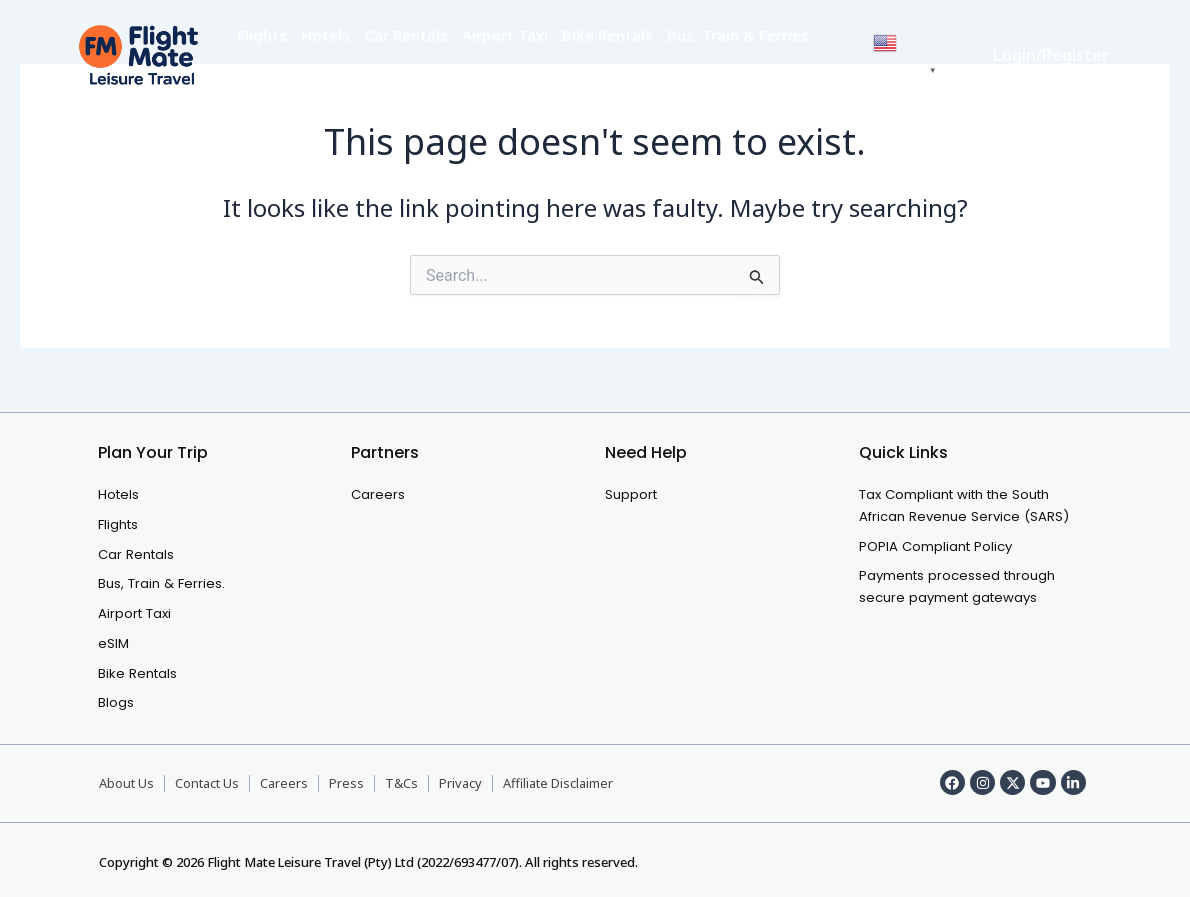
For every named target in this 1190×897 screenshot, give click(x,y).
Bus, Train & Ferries (738, 35)
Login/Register (1051, 55)
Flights (262, 35)
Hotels (325, 35)
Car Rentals (406, 35)
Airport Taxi (505, 35)
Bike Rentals (607, 35)
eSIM (256, 75)
